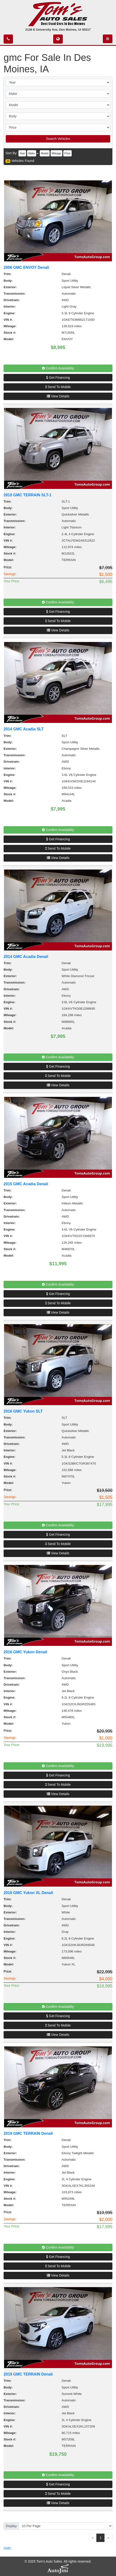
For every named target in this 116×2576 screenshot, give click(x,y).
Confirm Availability (58, 368)
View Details (58, 396)
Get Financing (58, 377)
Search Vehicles (58, 139)
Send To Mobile (58, 387)
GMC (8, 2548)
